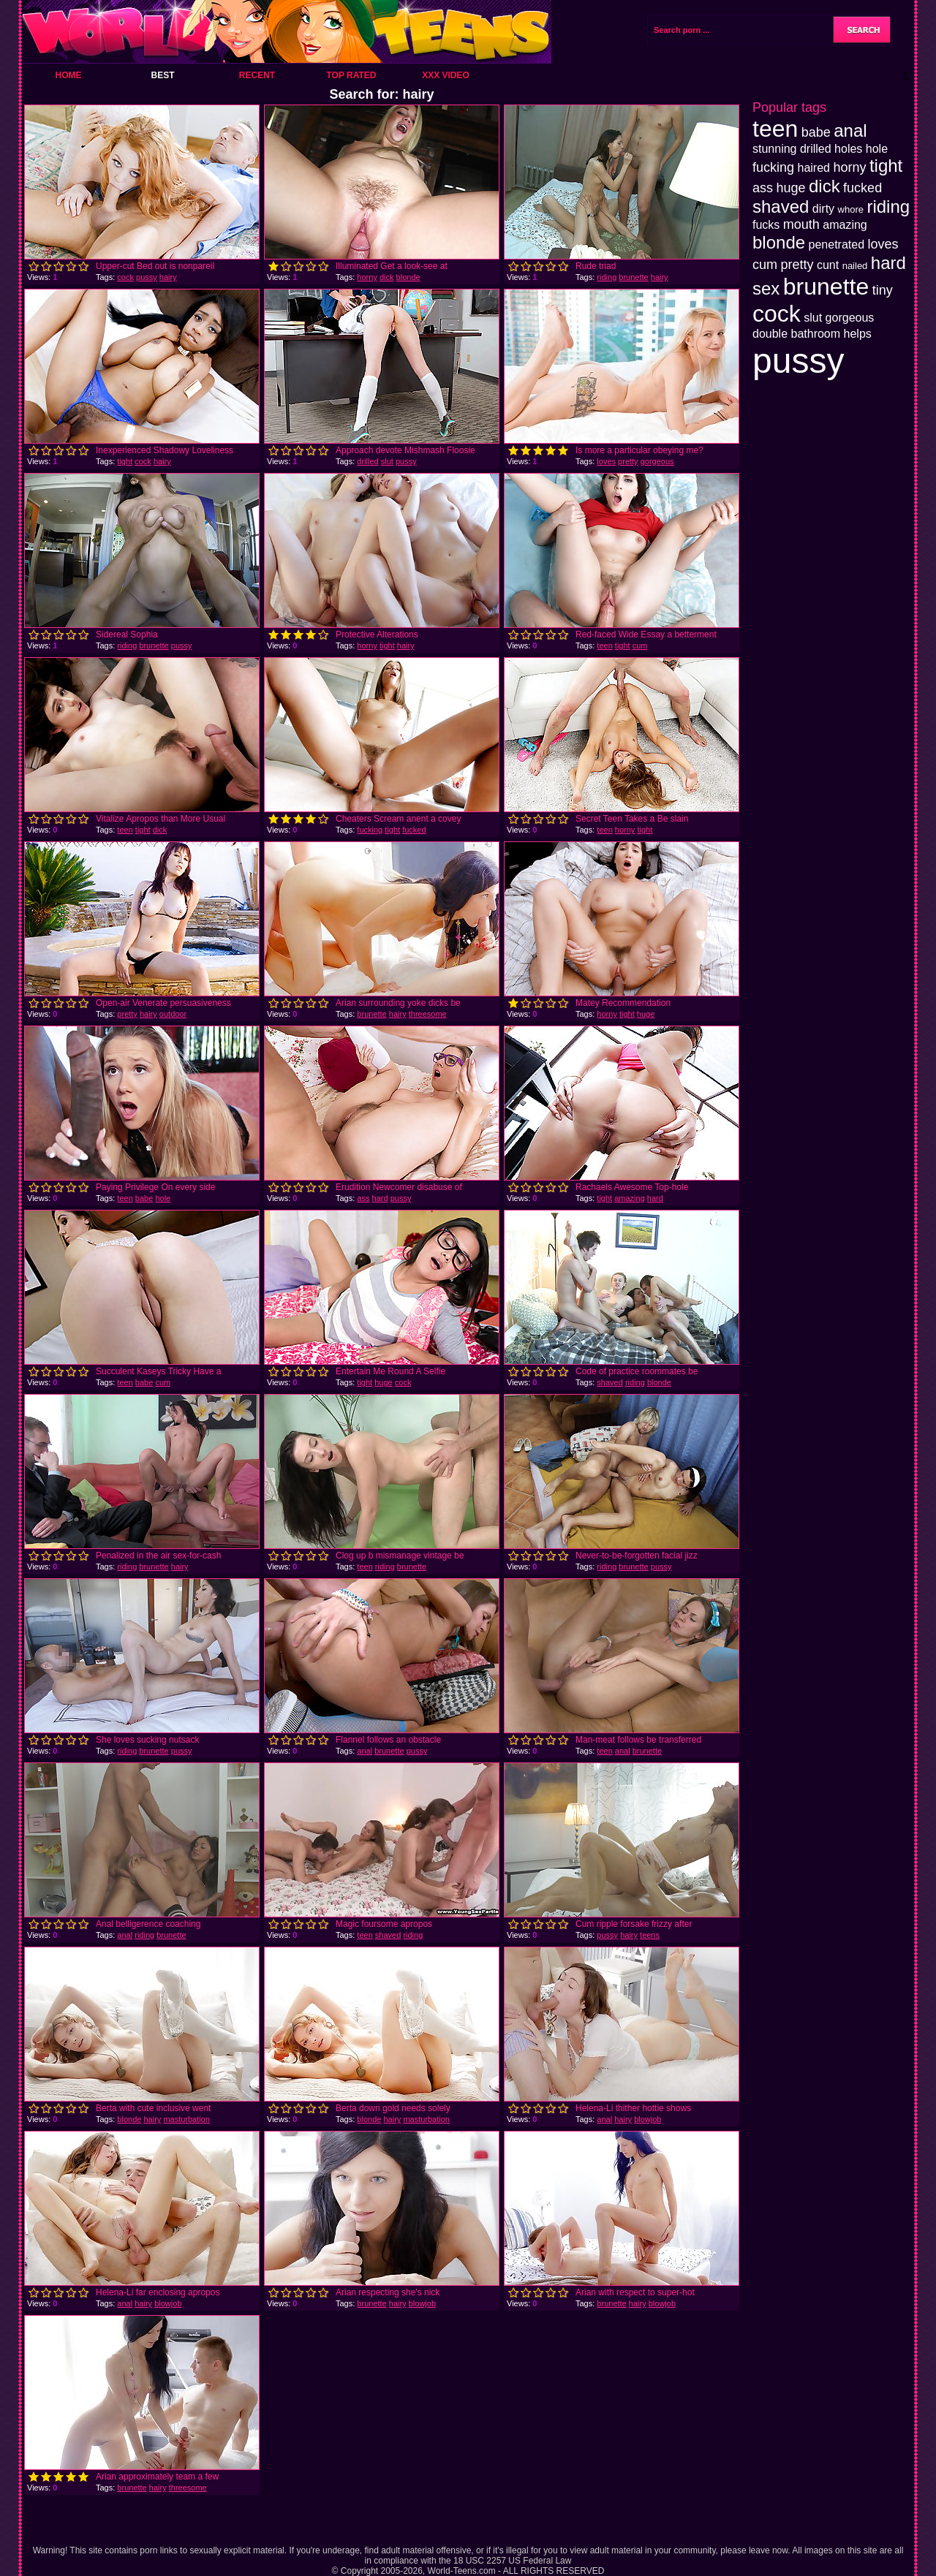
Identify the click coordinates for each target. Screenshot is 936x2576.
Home (69, 75)
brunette (633, 277)
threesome (428, 1013)
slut (387, 461)
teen (604, 645)
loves (606, 461)
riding (606, 277)
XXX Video (445, 75)
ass (363, 1198)
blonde (408, 277)
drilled (367, 461)
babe (144, 1198)
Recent (257, 75)
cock (125, 277)
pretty (628, 461)
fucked (414, 829)
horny (367, 277)
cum (640, 645)
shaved (609, 1382)
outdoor (172, 1013)
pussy (146, 277)
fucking (369, 829)
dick (387, 277)
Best (162, 75)
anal (364, 1750)
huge (645, 1013)
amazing (629, 1198)
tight (124, 461)
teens (650, 1935)
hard (380, 1198)
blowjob (647, 2119)
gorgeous (657, 461)
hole (162, 1198)
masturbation (186, 2119)
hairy (168, 277)
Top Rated (351, 75)
